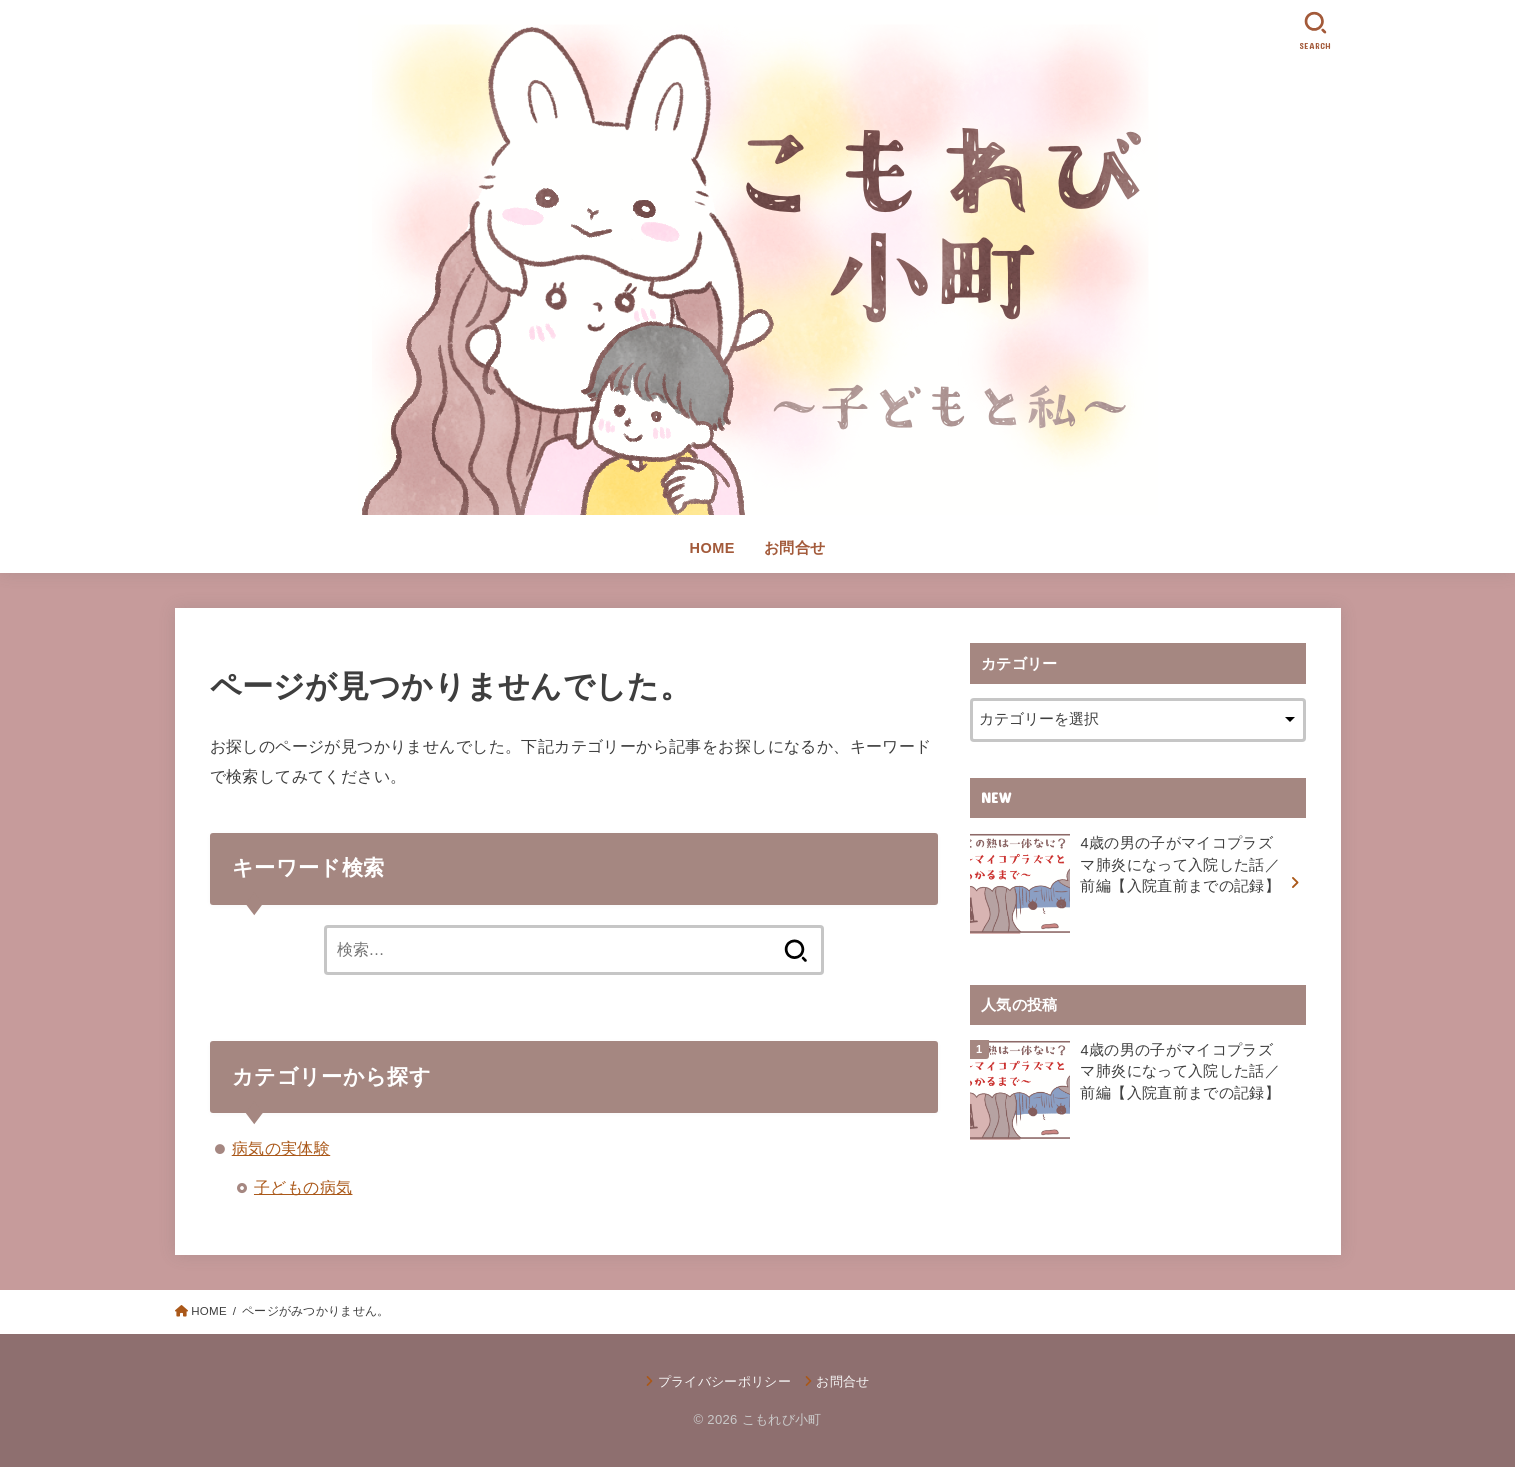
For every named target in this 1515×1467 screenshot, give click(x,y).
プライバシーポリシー (724, 1381)
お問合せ (795, 548)
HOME (712, 548)
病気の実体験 (281, 1148)
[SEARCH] (1316, 30)
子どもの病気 (303, 1187)
